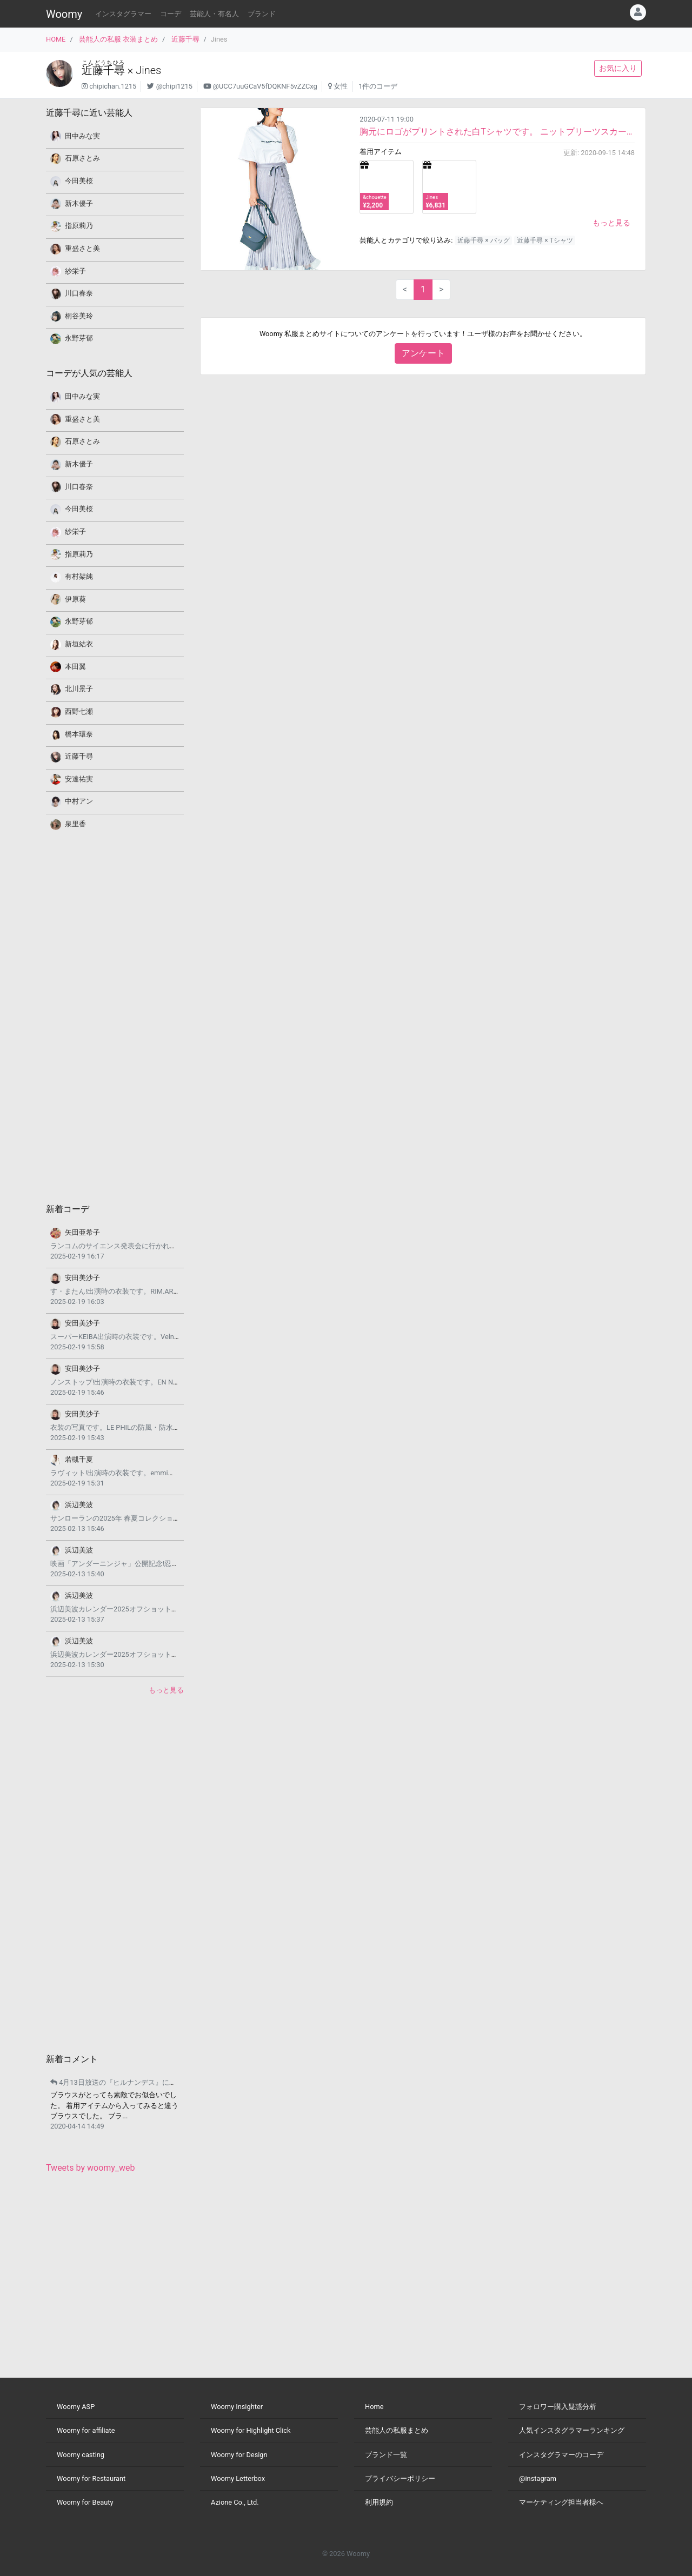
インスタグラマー (123, 14)
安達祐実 (79, 779)
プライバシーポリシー (400, 2478)
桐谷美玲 (79, 316)
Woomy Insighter (237, 2407)
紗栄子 (75, 271)
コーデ (170, 14)
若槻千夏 (79, 1459)
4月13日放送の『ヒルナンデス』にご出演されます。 (137, 2082)
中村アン (79, 801)
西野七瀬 (79, 711)
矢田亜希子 (82, 1232)
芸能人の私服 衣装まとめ (118, 39)
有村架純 (79, 576)
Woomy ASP (76, 2407)
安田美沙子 (82, 1278)
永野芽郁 (79, 338)
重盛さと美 (82, 248)
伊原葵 (75, 599)
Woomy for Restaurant (91, 2478)
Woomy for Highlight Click (251, 2430)
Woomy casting (80, 2455)
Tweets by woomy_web (90, 2168)
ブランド (262, 14)
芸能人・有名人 (214, 14)
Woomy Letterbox (238, 2478)
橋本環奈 (79, 734)
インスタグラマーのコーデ (561, 2455)
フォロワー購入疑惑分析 (557, 2407)
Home (374, 2407)
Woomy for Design (239, 2455)
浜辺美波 (79, 1505)
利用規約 (379, 2502)
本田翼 (75, 667)
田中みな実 (82, 136)
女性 (341, 86)
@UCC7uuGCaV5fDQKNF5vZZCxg (264, 86)
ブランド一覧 (386, 2455)
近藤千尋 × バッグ (483, 240)
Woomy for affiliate (86, 2430)
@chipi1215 (174, 86)
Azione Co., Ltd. (235, 2502)
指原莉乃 (79, 226)
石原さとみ (82, 158)
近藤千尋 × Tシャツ (545, 240)
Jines (148, 70)
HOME (55, 39)
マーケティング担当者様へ (561, 2502)
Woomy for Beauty (85, 2502)
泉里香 (75, 824)
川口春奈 (79, 293)
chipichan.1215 (112, 86)
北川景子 (79, 689)
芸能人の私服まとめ (396, 2430)
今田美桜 (79, 181)
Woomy (64, 14)
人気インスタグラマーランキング (571, 2430)
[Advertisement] (115, 1016)
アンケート (423, 353)
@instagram (537, 2478)
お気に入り (618, 68)
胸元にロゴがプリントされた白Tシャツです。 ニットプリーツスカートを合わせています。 (497, 131)
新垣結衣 (79, 644)
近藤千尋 (185, 39)
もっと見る (611, 222)
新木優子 (79, 203)
